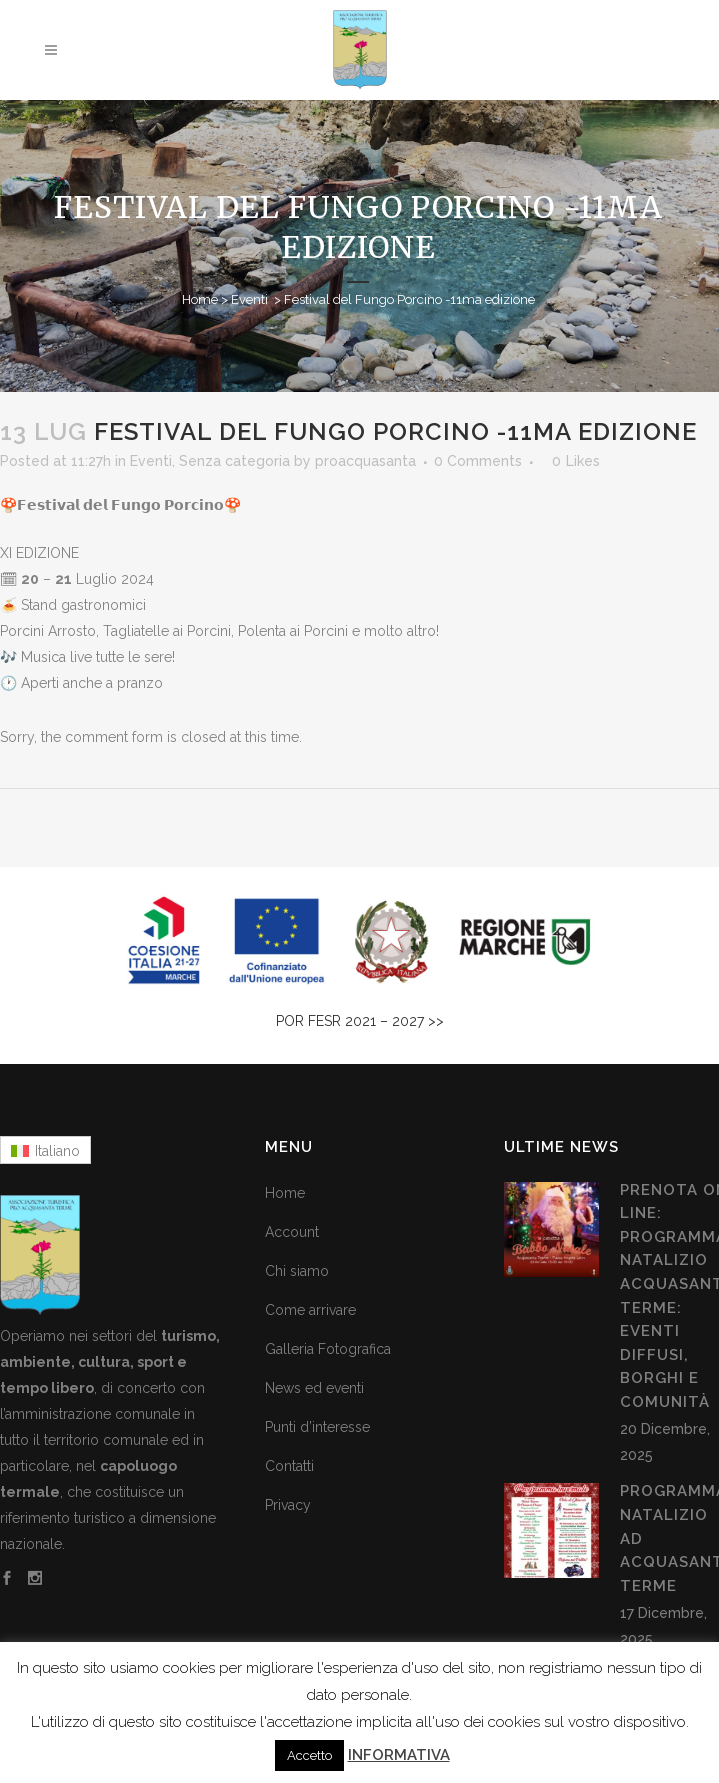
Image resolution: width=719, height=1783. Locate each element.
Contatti (289, 1466)
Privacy (288, 1505)
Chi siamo (297, 1271)
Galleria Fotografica (328, 1349)
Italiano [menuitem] (57, 1151)
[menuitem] (45, 1150)
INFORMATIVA (399, 1755)
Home (200, 299)
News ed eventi (314, 1388)
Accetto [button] (309, 1755)
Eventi (249, 299)
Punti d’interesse (317, 1427)
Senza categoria (234, 461)
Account (292, 1232)
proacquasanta (365, 461)
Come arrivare (310, 1310)
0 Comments (478, 461)
